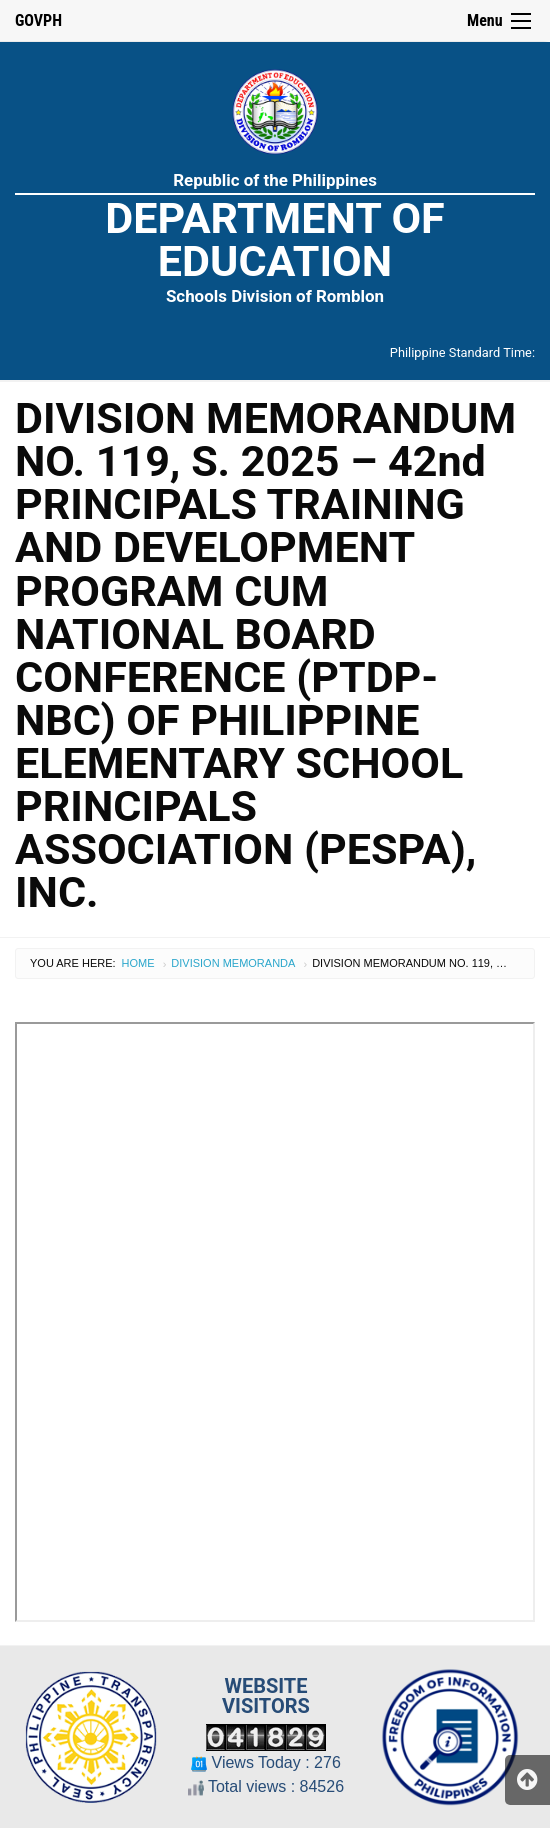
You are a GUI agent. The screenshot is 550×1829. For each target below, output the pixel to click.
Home (138, 963)
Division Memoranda (233, 963)
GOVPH (38, 20)
